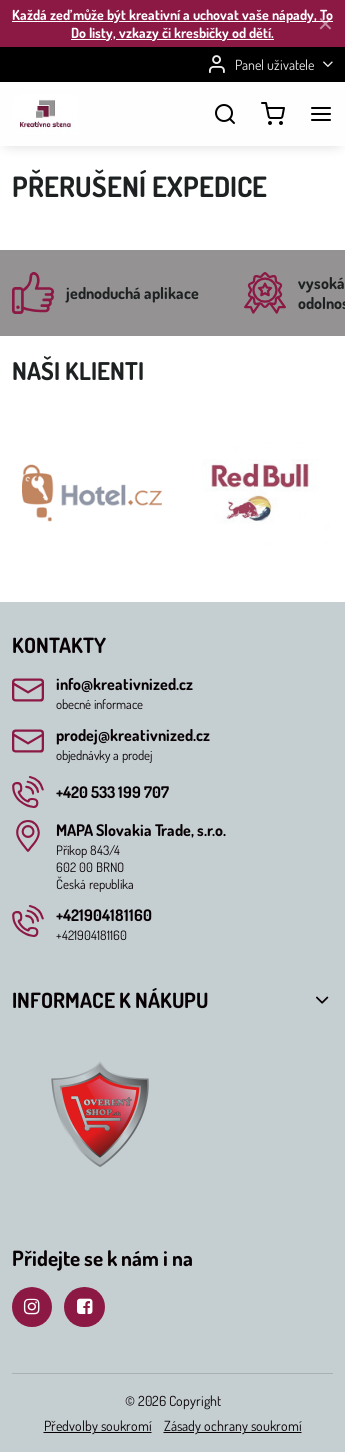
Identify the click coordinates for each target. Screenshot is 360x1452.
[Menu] (321, 114)
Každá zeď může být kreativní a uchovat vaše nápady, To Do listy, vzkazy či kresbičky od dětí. (172, 23)
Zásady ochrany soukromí (233, 1425)
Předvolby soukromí (98, 1425)
